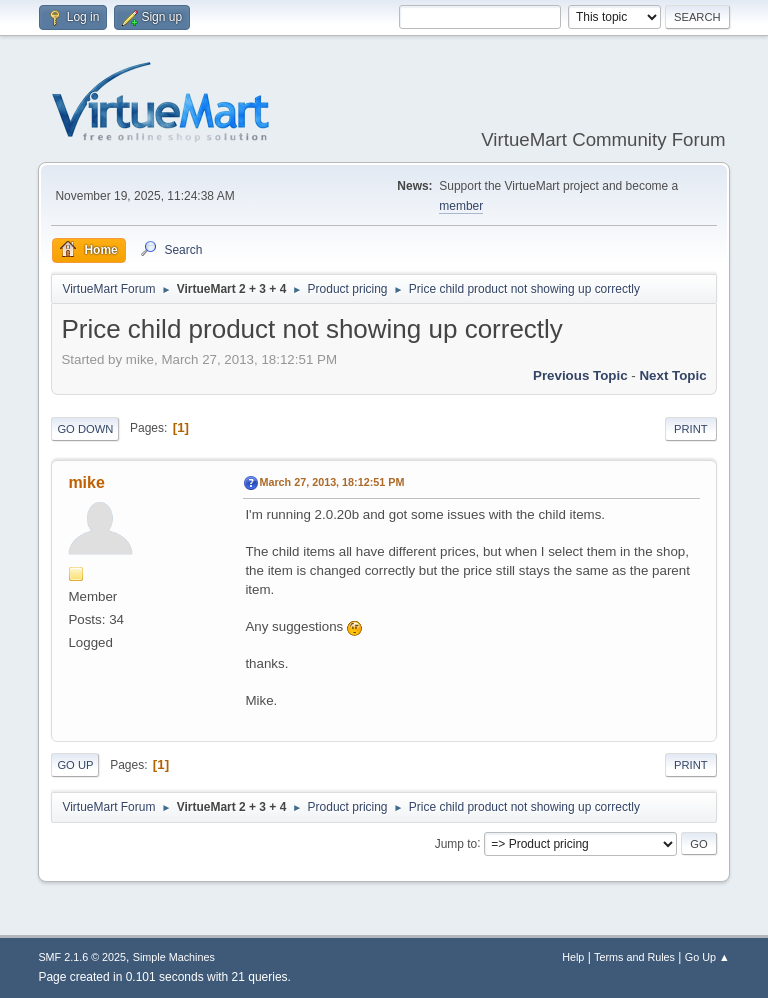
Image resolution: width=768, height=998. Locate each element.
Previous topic (580, 375)
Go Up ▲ (707, 957)
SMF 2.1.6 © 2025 (82, 957)
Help (573, 957)
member (461, 206)
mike (86, 482)
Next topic (672, 375)
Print (691, 429)
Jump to (456, 843)
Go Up (75, 765)
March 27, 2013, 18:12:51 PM (331, 482)
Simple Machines (174, 957)
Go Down (85, 429)
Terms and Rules (634, 957)
